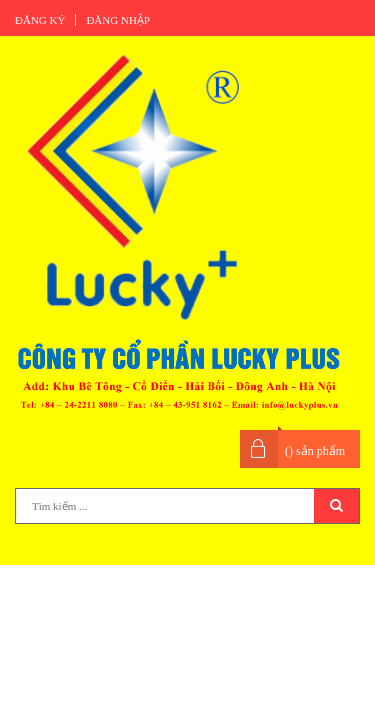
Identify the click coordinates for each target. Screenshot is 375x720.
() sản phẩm (315, 451)
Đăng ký (40, 20)
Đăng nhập (118, 20)
